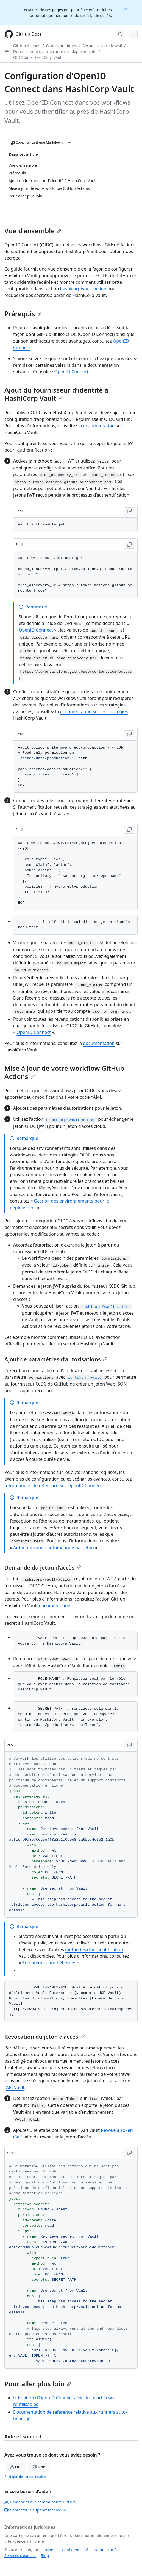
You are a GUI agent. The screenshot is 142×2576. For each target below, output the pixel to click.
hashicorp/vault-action (83, 289)
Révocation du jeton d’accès (44, 2036)
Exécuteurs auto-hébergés (49, 1963)
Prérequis (23, 313)
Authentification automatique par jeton (53, 1548)
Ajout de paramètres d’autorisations (55, 1359)
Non (39, 2466)
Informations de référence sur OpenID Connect (53, 1485)
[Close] (126, 9)
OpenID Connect (71, 372)
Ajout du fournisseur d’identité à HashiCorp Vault (56, 394)
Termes (50, 2549)
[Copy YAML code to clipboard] (129, 1745)
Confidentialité (75, 2549)
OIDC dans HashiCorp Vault (38, 57)
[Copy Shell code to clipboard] (129, 511)
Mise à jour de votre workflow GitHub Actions (64, 1072)
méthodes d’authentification (94, 1949)
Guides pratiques (61, 45)
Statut (98, 2549)
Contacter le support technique (35, 2510)
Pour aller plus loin (37, 2383)
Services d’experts (20, 2555)
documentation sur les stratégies (94, 711)
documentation (99, 426)
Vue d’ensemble (32, 230)
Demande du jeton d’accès (42, 1567)
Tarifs (113, 2549)
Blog (45, 2555)
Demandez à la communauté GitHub (40, 2502)
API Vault (15, 2087)
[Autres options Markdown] (69, 142)
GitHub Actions (26, 45)
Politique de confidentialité (25, 2476)
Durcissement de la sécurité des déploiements (54, 51)
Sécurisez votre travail (102, 45)
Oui (15, 2466)
